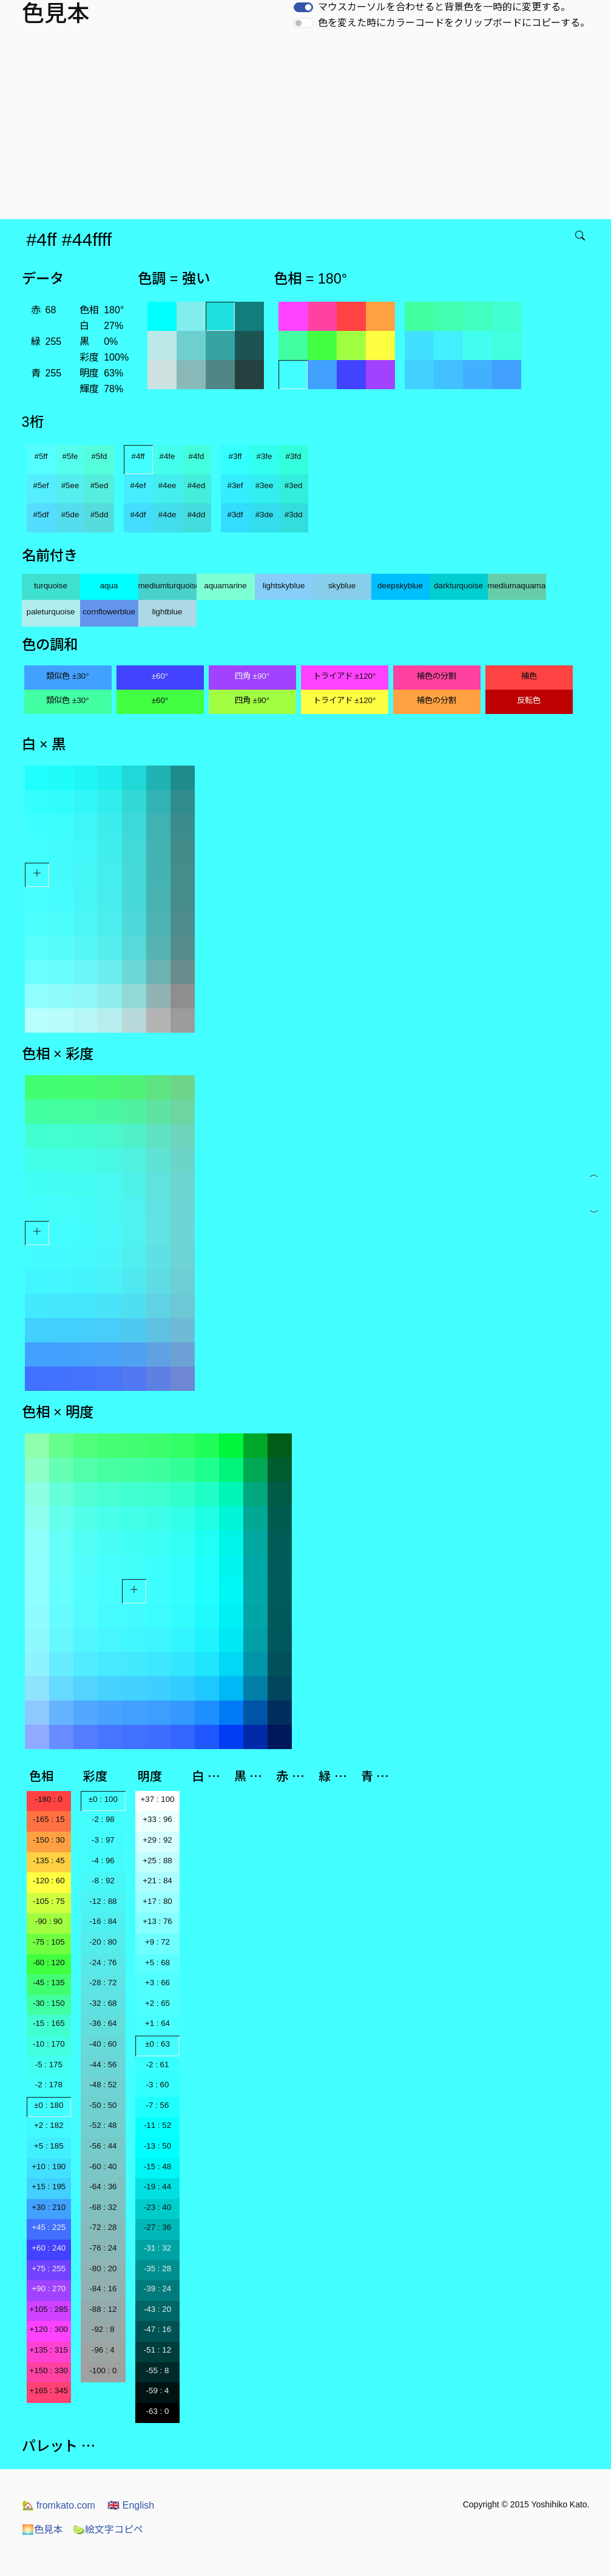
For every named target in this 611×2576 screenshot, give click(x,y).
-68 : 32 (102, 2207)
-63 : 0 (157, 2411)
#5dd (99, 514)
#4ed (196, 485)
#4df (138, 514)
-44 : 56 (102, 2064)
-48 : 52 (102, 2084)
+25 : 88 (157, 1860)
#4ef (138, 485)
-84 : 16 (102, 2288)
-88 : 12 (102, 2309)
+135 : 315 (49, 2349)
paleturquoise (50, 611)
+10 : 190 (49, 2166)
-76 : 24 (102, 2247)
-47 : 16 (157, 2329)
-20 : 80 (102, 1941)
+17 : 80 (157, 1901)
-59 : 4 (157, 2390)
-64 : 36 (102, 2186)
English (130, 2505)
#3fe (264, 456)
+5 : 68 (157, 1962)
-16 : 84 (102, 1921)
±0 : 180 (48, 2105)
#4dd (196, 514)
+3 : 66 (157, 1982)
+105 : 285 (49, 2309)
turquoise (50, 585)
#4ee (167, 485)
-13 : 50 (157, 2145)
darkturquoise (458, 585)
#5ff (41, 456)
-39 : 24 (157, 2288)
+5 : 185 (49, 2145)
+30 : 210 (49, 2207)
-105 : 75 (49, 1901)
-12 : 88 (102, 1901)
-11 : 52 (157, 2125)
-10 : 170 (49, 2043)
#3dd (294, 514)
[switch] (303, 7)
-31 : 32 (157, 2247)
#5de (70, 514)
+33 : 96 (157, 1819)
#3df (235, 514)
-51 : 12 (157, 2349)
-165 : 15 (49, 1819)
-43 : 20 (157, 2309)
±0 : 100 (103, 1799)
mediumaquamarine (517, 585)
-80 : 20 (102, 2268)
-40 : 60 (102, 2043)
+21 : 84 (157, 1880)
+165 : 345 (49, 2390)
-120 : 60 (49, 1880)
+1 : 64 (157, 2023)
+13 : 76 (157, 1921)
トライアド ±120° (344, 676)
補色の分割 (436, 676)
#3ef (235, 485)
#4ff (138, 456)
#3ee (264, 485)
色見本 (42, 2529)
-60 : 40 (102, 2166)
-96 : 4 (103, 2349)
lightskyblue (284, 585)
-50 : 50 (102, 2105)
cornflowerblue (109, 611)
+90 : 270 (49, 2288)
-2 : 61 (157, 2064)
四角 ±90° (252, 676)
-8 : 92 (103, 1880)
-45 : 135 (49, 1982)
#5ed (99, 485)
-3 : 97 (103, 1839)
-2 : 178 (48, 2084)
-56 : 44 (102, 2145)
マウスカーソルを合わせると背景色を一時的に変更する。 (444, 7)
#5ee (70, 485)
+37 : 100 (158, 1799)
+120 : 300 (49, 2329)
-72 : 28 (102, 2227)
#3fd (294, 456)
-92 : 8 (103, 2329)
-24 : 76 (102, 1962)
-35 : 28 (157, 2268)
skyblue (342, 585)
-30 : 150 (49, 2003)
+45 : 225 (49, 2227)
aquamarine (225, 585)
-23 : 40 (157, 2207)
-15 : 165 (49, 2023)
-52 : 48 (102, 2125)
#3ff (235, 456)
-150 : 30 (49, 1839)
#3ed (294, 485)
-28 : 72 (102, 1982)
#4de (167, 514)
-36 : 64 (102, 2023)
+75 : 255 (49, 2268)
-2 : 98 (103, 1819)
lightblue (167, 611)
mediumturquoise (167, 585)
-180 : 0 (48, 1799)
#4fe (167, 456)
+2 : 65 (157, 2003)
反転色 (529, 700)
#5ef (41, 485)
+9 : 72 (157, 1941)
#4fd (196, 456)
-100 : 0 (102, 2370)
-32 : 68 (102, 2003)
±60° (160, 676)
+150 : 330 (49, 2370)
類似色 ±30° (67, 676)
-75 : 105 (49, 1941)
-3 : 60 (157, 2084)
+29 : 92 (157, 1839)
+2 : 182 (49, 2125)
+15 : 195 (49, 2186)
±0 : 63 (157, 2043)
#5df (41, 514)
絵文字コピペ (108, 2529)
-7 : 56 (157, 2105)
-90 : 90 (48, 1921)
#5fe (70, 456)
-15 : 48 (157, 2166)
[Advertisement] (308, 128)
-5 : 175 (48, 2064)
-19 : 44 (157, 2186)
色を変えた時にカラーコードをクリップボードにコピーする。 (454, 23)
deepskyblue (400, 585)
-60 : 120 (49, 1962)
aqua (109, 585)
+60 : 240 (49, 2247)
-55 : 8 (157, 2370)
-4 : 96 (103, 1860)
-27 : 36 (157, 2227)
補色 (529, 676)
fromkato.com (58, 2505)
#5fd (99, 456)
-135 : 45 (49, 1860)
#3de (264, 514)
